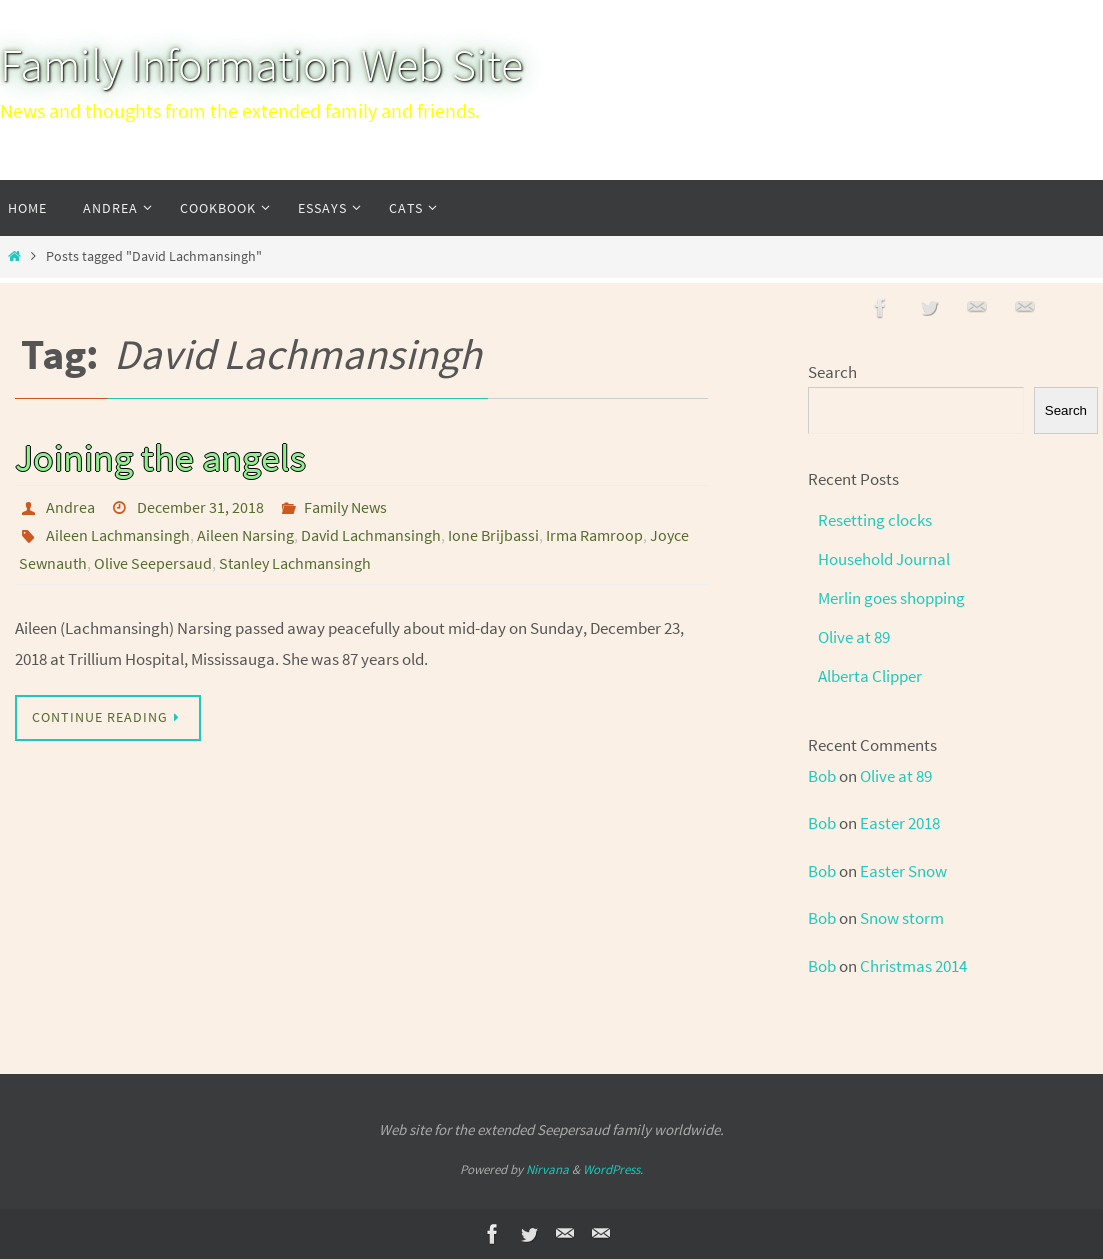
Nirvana (547, 1169)
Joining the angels (160, 457)
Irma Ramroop (594, 535)
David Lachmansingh (371, 535)
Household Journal (884, 559)
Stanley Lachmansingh (295, 563)
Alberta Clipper (870, 676)
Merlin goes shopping (891, 598)
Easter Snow (903, 871)
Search (832, 372)
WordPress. (613, 1169)
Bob (822, 776)
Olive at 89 (854, 637)
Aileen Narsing (245, 535)
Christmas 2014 (913, 966)
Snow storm (902, 918)
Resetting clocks (875, 520)
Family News (345, 507)
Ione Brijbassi (493, 535)
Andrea (70, 507)
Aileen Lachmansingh (118, 535)
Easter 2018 (900, 823)
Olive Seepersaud (153, 563)
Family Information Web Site (261, 65)
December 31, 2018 (200, 507)
